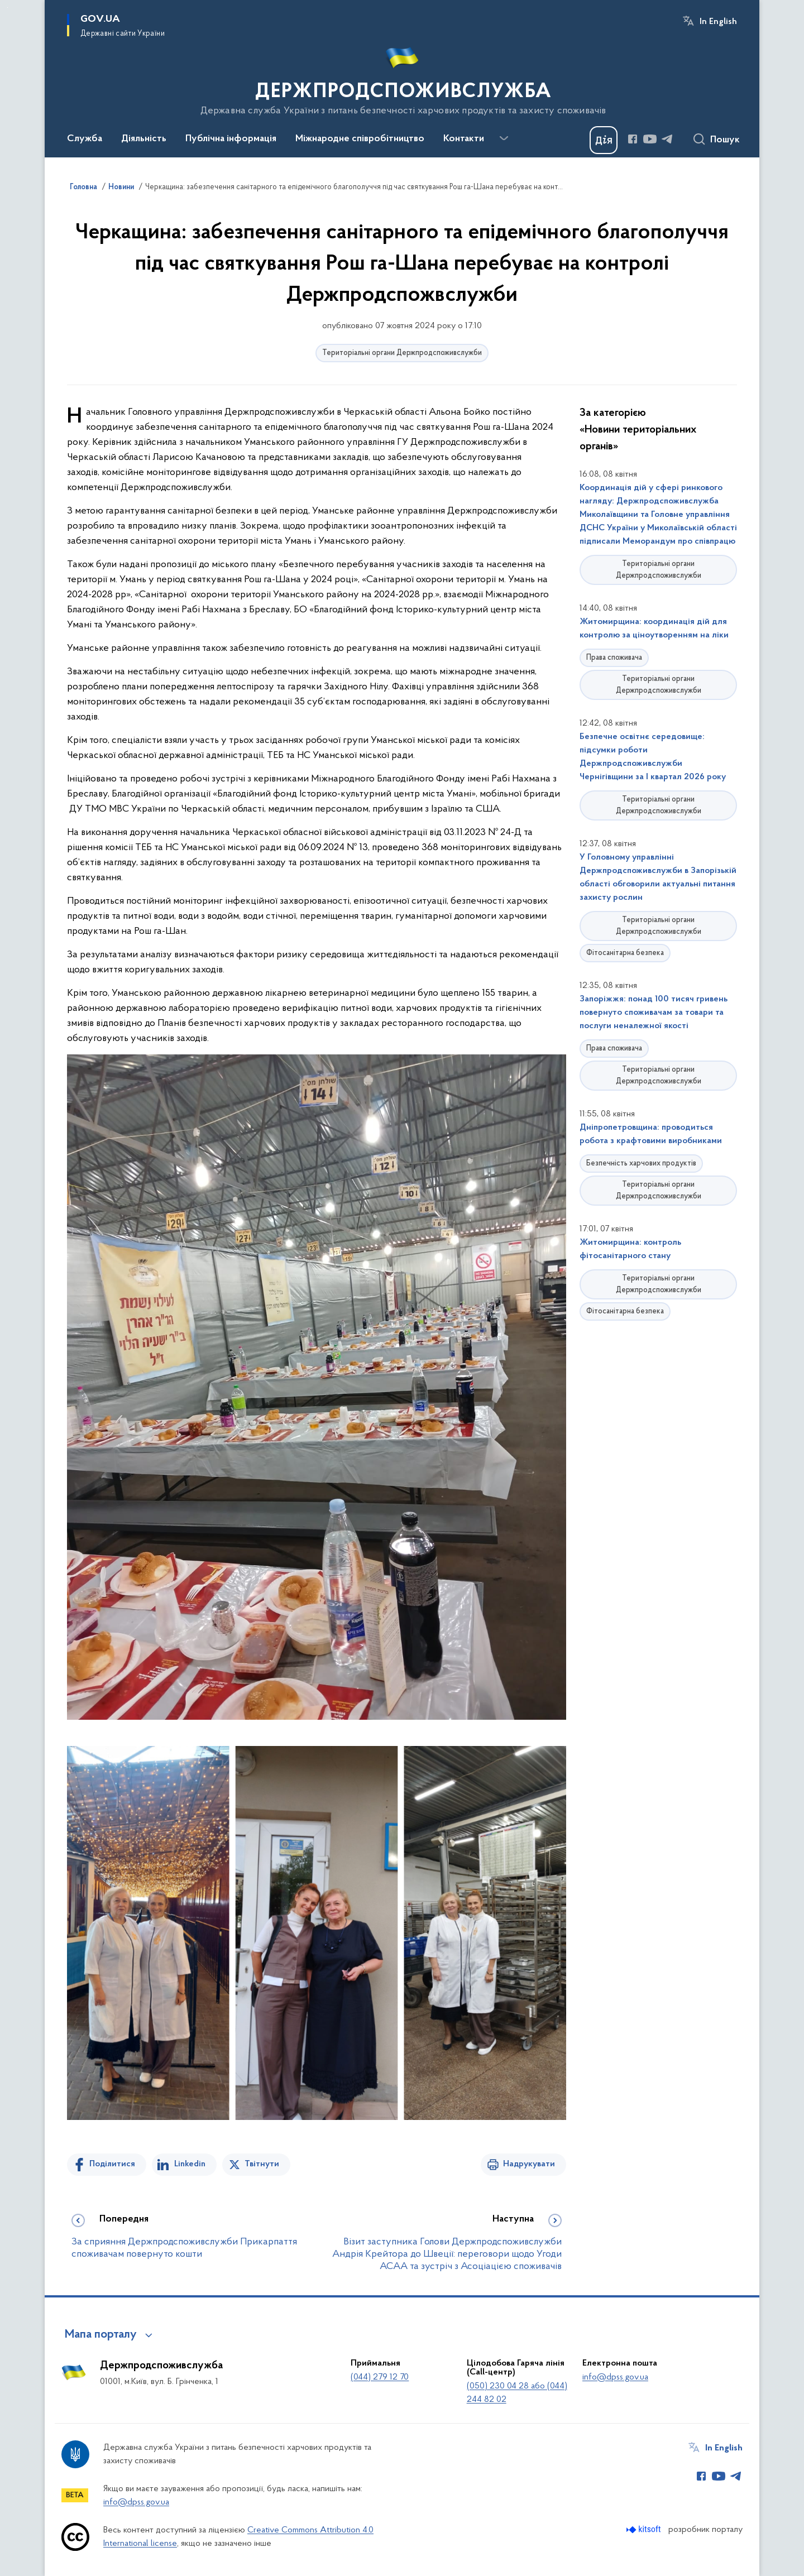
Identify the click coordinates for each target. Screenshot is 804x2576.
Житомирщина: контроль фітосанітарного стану (630, 1249)
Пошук (725, 140)
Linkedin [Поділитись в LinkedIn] (189, 2164)
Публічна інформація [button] (230, 139)
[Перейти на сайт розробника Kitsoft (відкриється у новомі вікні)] (644, 2529)
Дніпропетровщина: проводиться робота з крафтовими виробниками (651, 1134)
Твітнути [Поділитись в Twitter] (262, 2164)
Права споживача (614, 658)
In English (718, 21)
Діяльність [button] (143, 139)
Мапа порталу (101, 2335)
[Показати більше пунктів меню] (503, 138)
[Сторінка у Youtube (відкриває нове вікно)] (650, 139)
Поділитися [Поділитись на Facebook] (112, 2164)
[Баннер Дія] (604, 140)
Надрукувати (529, 2164)
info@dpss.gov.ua (615, 2377)
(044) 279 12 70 (380, 2377)
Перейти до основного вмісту (7, 7)
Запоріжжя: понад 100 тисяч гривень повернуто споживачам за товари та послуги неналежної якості (654, 1012)
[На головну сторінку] (402, 77)
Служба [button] (84, 139)
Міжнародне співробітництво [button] (359, 139)
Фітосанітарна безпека (625, 953)
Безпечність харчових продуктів (641, 1163)
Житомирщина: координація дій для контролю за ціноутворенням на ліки (654, 628)
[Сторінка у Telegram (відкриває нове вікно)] (667, 139)
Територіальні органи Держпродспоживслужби (402, 353)
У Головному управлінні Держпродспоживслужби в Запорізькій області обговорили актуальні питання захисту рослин (658, 877)
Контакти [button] (463, 139)
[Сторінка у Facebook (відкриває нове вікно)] (632, 139)
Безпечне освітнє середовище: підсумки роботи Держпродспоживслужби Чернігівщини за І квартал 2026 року (653, 756)
